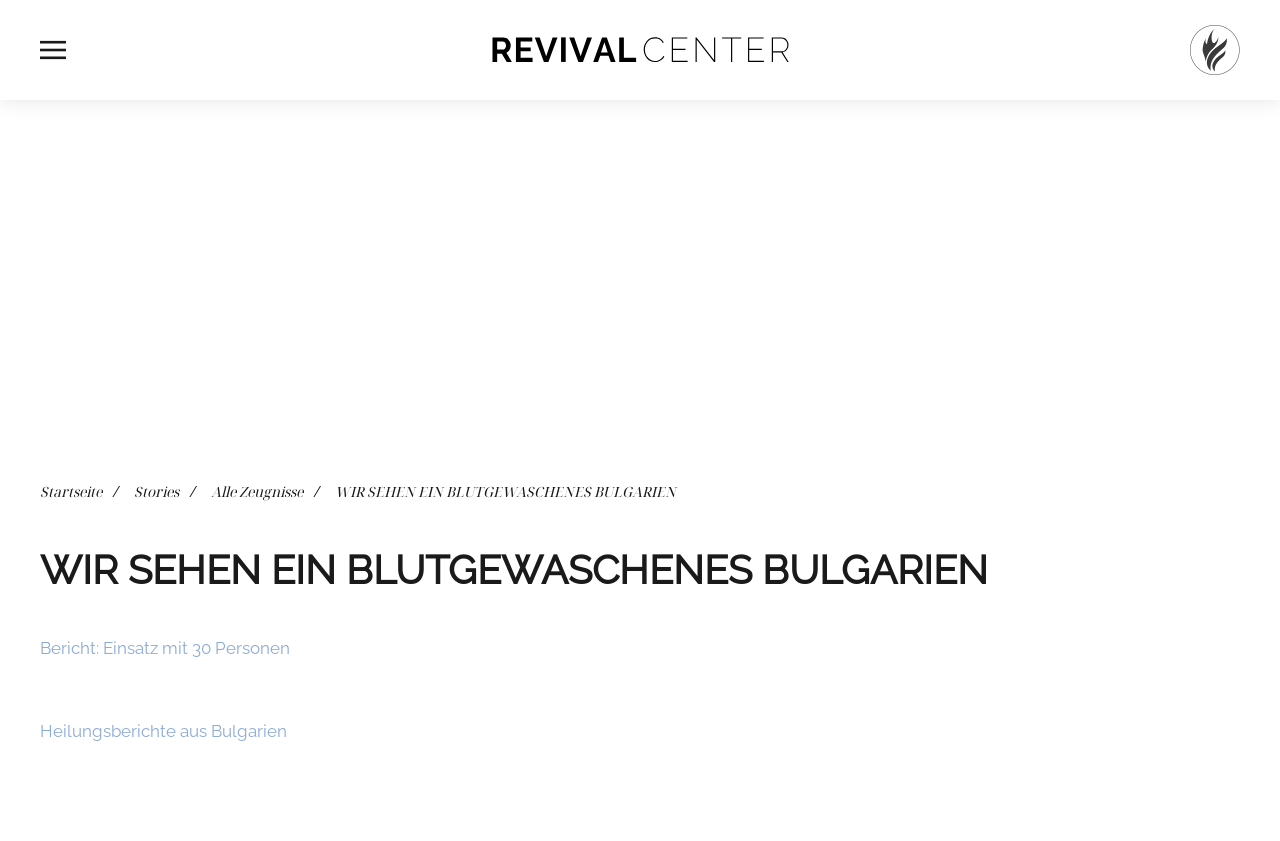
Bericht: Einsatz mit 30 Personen (165, 648)
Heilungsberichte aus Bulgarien (163, 731)
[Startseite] (1215, 50)
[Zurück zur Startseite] (640, 50)
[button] (53, 50)
